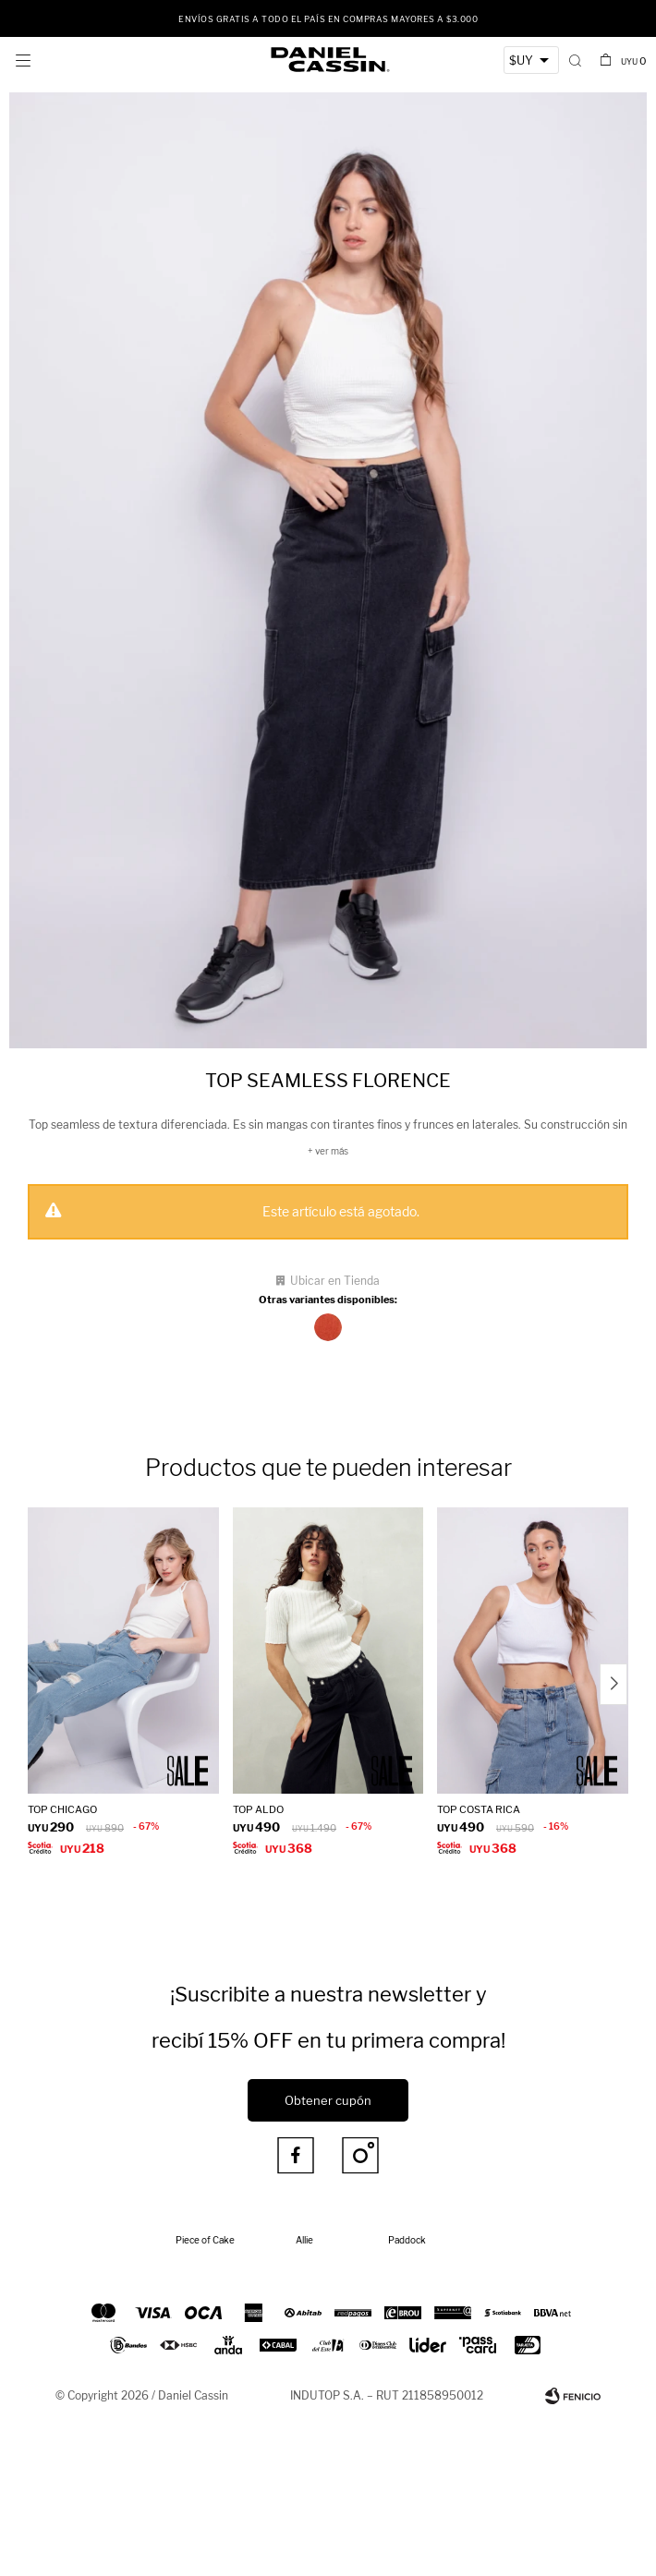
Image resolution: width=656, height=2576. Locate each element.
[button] (575, 60)
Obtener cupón (328, 2100)
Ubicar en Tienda (335, 1281)
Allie (304, 2239)
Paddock (407, 2239)
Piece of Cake (205, 2239)
